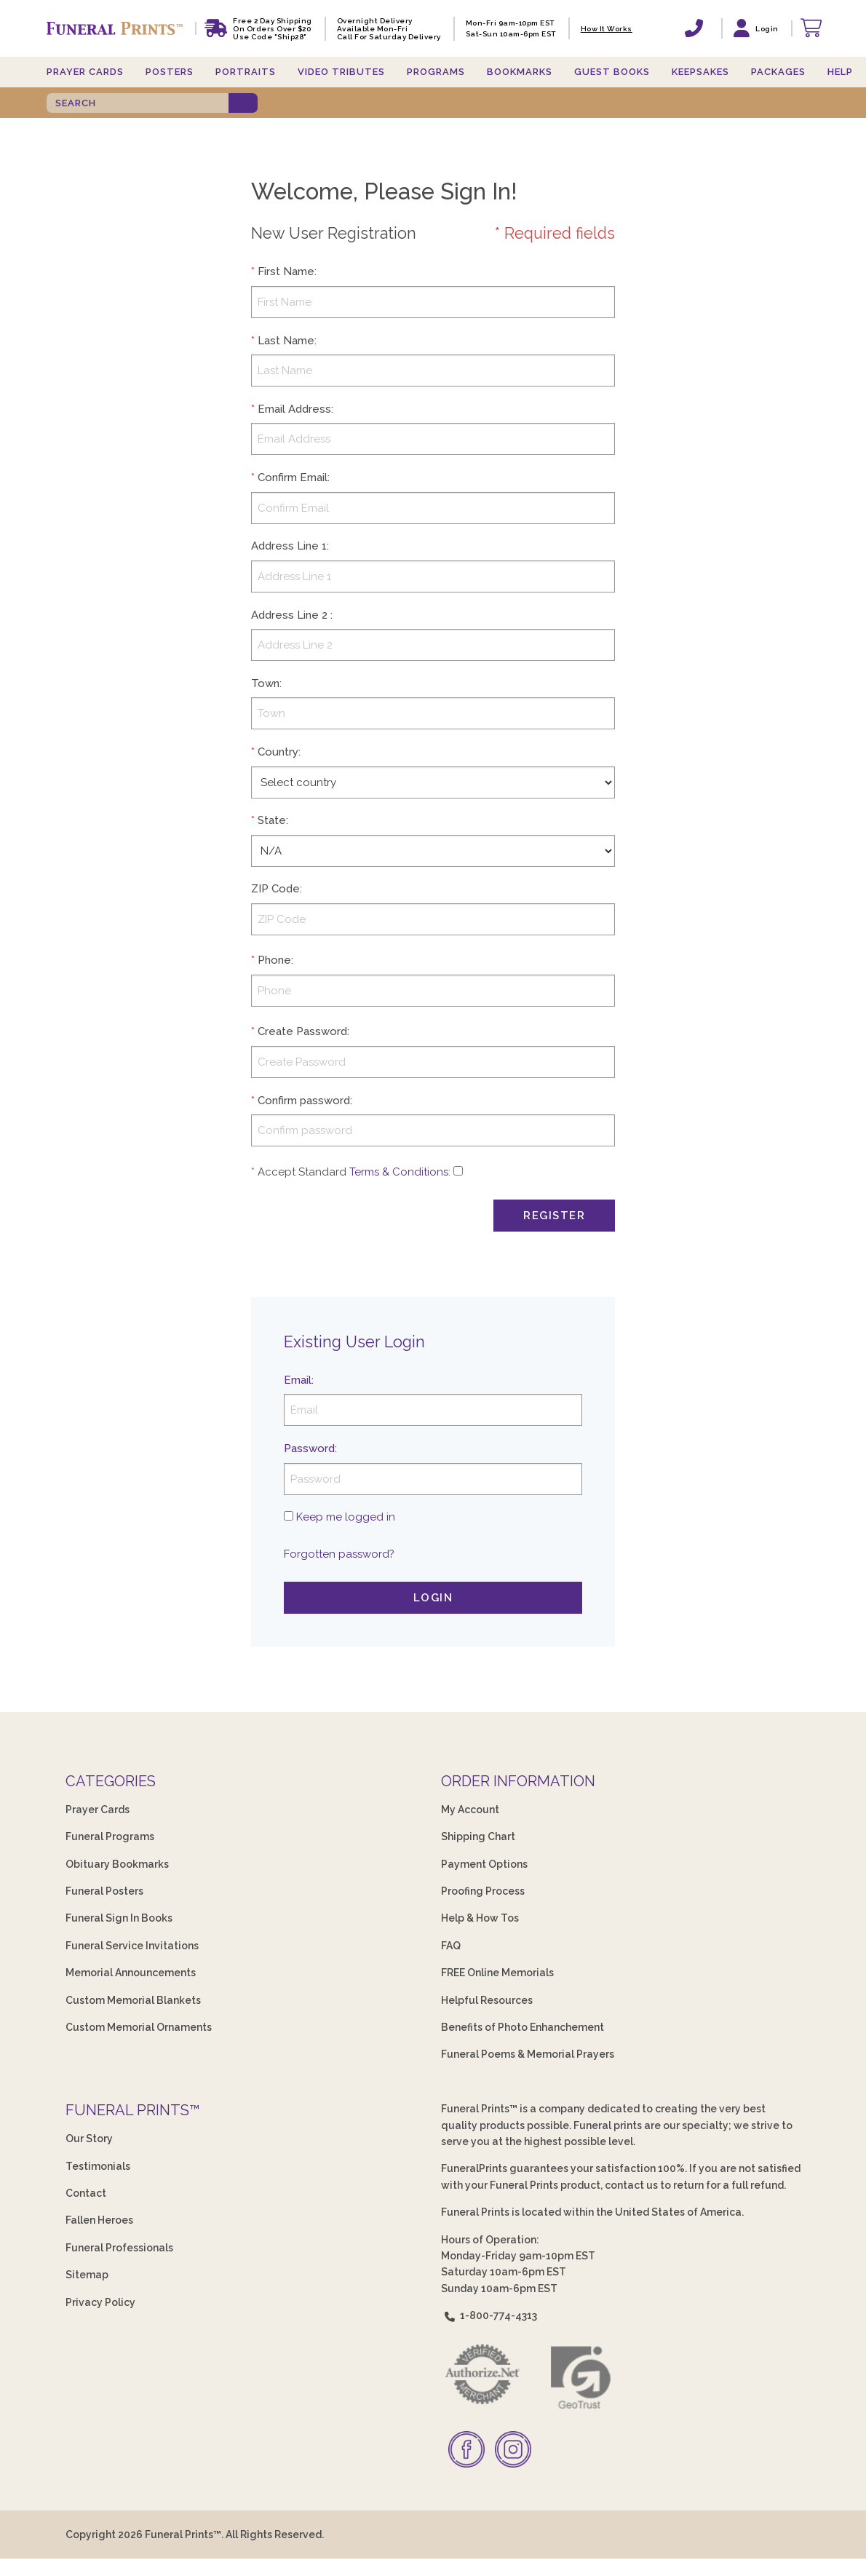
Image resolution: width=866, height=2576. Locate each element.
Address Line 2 (289, 615)
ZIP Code (275, 888)
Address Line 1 (289, 545)
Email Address (294, 409)
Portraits (245, 71)
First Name (286, 271)
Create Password (302, 1031)
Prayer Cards (85, 71)
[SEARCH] (138, 103)
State (272, 820)
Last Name (286, 340)
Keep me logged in (345, 1516)
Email (297, 1380)
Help (840, 71)
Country (278, 751)
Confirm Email (292, 477)
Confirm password (304, 1100)
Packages (778, 71)
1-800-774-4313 (489, 2315)
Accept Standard (302, 1171)
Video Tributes (341, 71)
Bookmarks (519, 71)
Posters (170, 71)
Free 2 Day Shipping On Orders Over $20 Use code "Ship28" (272, 29)
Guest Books (612, 71)
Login (433, 1597)
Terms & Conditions (398, 1171)
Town (265, 683)
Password (309, 1448)
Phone (274, 960)
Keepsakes (700, 71)
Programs (436, 71)
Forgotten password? (339, 1554)
